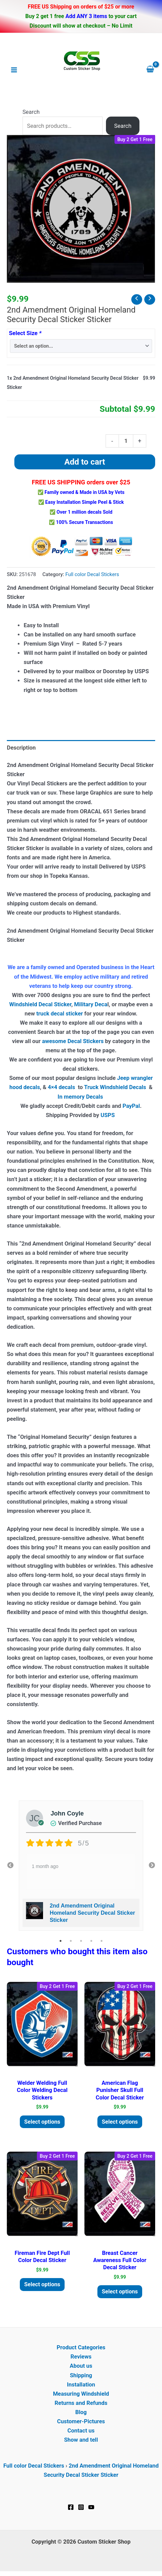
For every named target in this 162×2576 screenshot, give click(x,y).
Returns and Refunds (81, 2403)
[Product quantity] (126, 441)
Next (151, 1865)
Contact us (80, 2430)
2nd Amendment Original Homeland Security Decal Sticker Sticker (92, 1913)
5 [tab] (101, 1941)
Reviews (80, 2356)
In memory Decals (81, 1097)
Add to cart (84, 462)
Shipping (81, 2375)
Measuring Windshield (81, 2394)
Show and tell (81, 2440)
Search (31, 112)
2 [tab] (70, 1941)
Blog (80, 2412)
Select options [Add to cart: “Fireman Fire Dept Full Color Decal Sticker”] (42, 2284)
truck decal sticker (59, 1013)
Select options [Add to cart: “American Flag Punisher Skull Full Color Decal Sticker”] (120, 2122)
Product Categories (81, 2347)
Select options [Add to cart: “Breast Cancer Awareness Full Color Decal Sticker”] (120, 2291)
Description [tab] (21, 747)
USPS (108, 1115)
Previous (10, 1865)
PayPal (131, 1106)
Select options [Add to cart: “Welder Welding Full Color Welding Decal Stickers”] (42, 2122)
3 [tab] (81, 1941)
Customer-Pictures (81, 2421)
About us (81, 2366)
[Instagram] (81, 2507)
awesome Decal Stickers (73, 1041)
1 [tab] (60, 1941)
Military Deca (90, 1004)
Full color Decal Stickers (92, 574)
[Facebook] (71, 2507)
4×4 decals (61, 1087)
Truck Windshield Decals (115, 1087)
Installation (81, 2384)
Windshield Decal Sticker (40, 1004)
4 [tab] (91, 1941)
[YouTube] (91, 2507)
